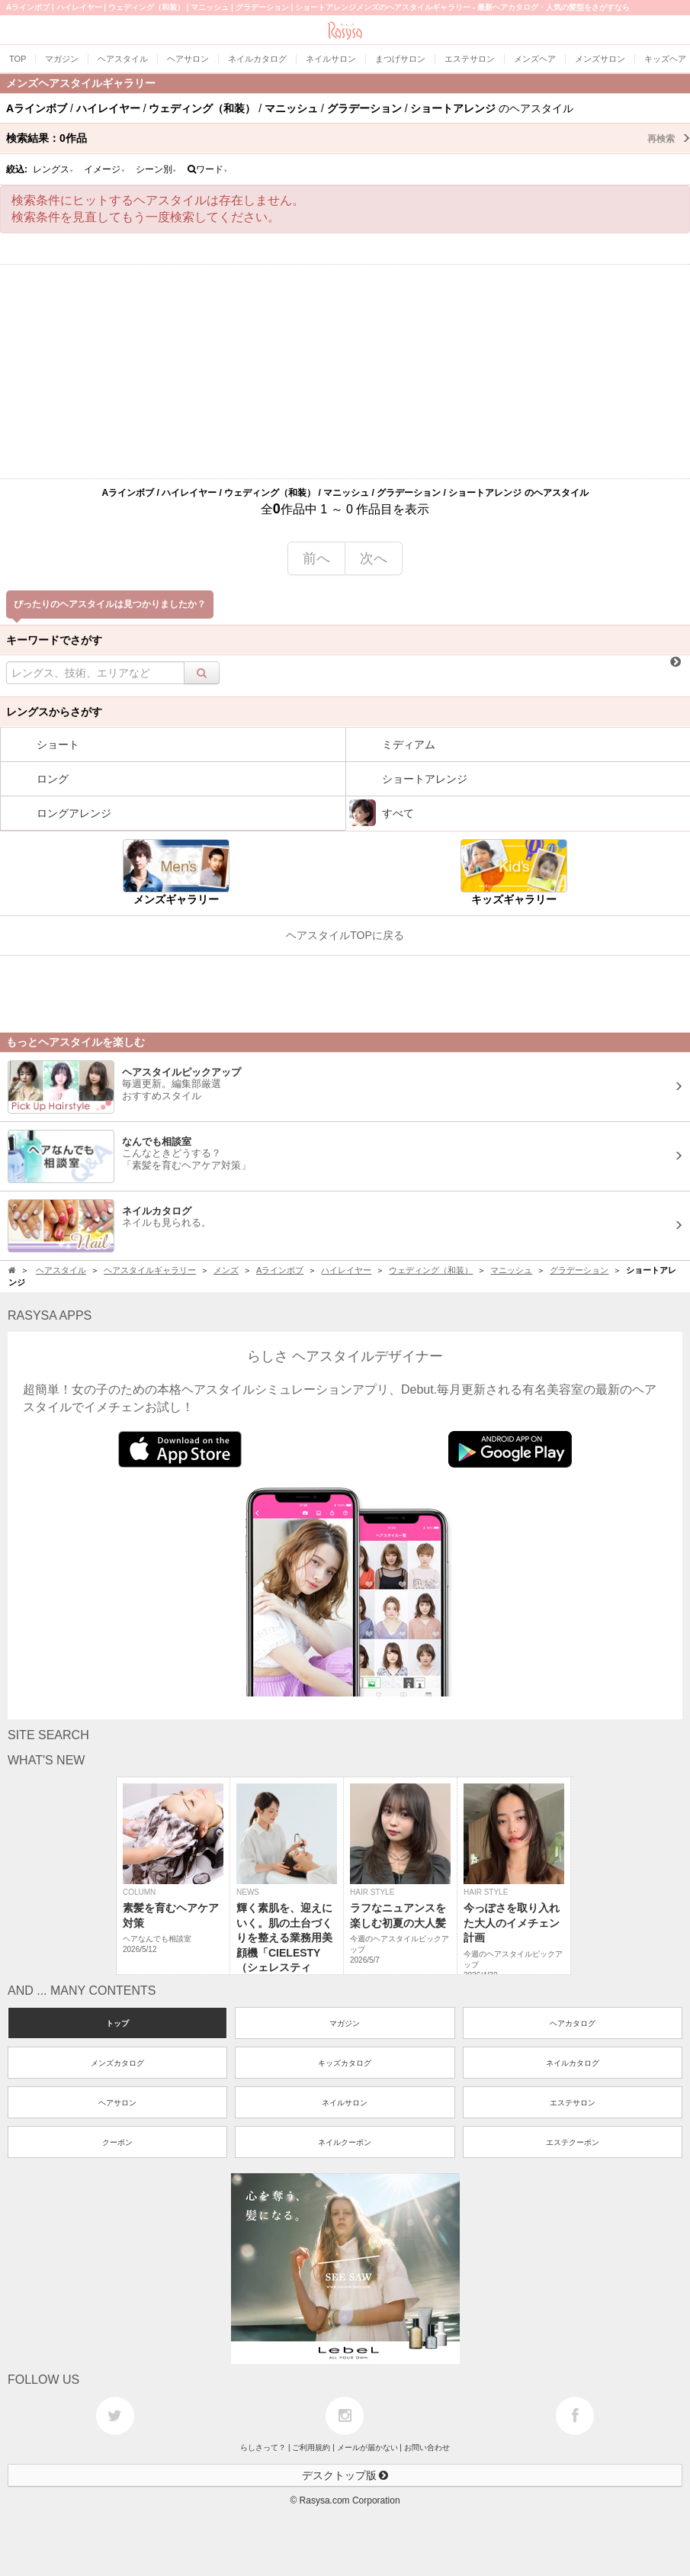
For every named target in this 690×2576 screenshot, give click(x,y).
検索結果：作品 (348, 138)
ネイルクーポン (344, 2142)
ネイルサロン (344, 2102)
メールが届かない (367, 2447)
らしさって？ (263, 2447)
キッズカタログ (344, 2063)
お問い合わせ (427, 2447)
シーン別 (156, 169)
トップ (117, 2023)
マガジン (344, 2023)
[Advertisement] (345, 371)
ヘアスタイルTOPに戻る (345, 935)
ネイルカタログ (572, 2063)
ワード (208, 169)
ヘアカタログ (572, 2023)
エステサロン (572, 2102)
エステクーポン (572, 2142)
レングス (53, 169)
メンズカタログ (117, 2063)
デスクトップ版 (345, 2475)
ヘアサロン (117, 2102)
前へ (316, 558)
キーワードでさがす (54, 640)
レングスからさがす (54, 712)
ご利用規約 (311, 2447)
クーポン (117, 2142)
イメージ (104, 169)
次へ (373, 558)
